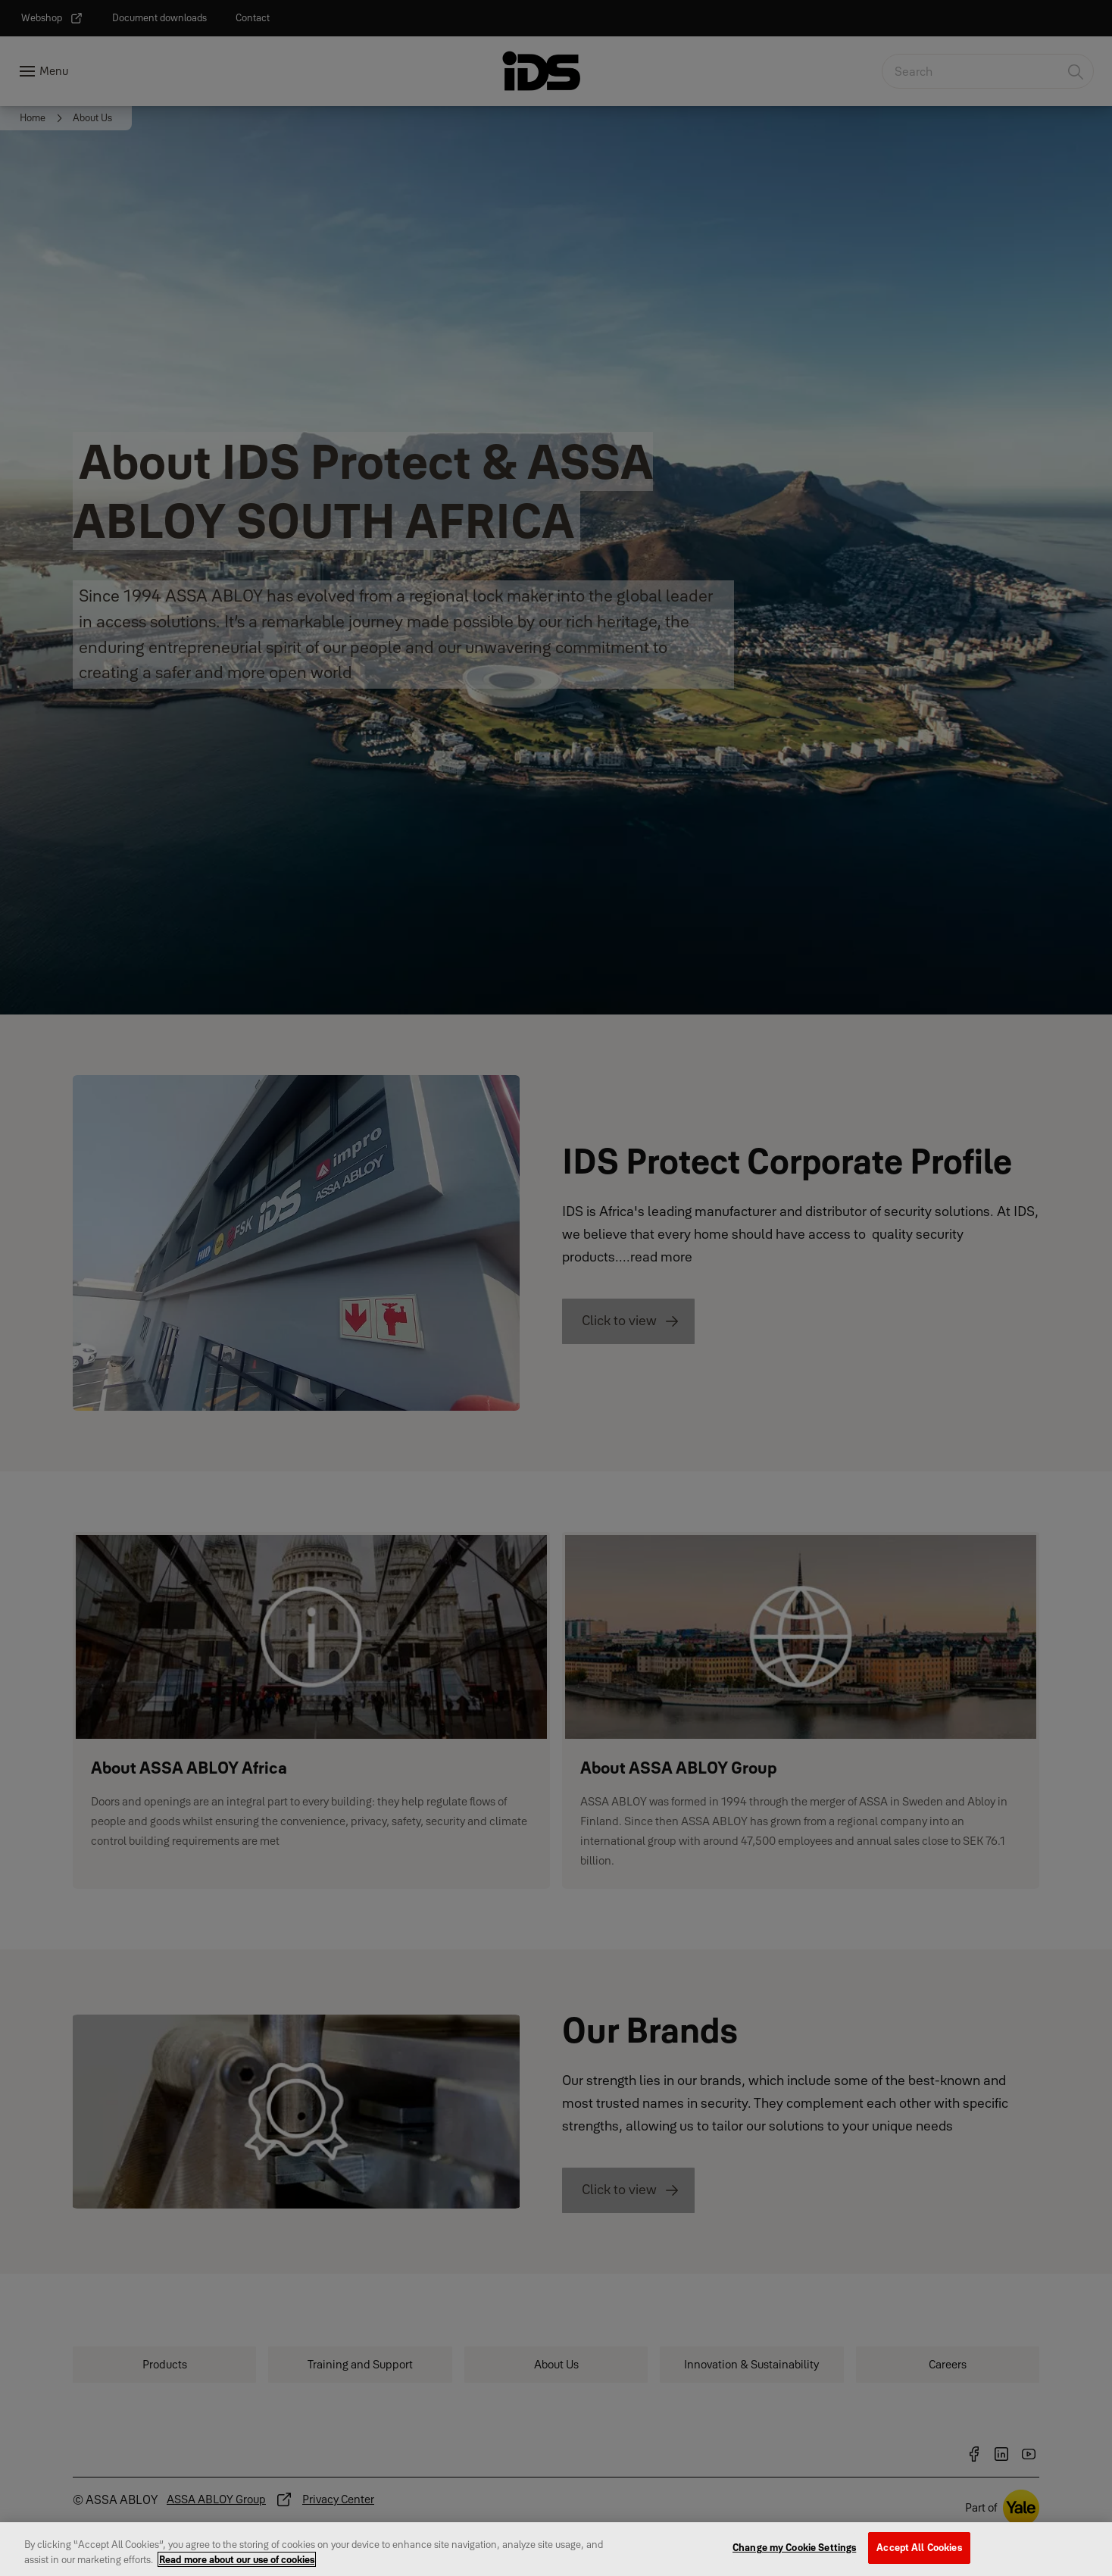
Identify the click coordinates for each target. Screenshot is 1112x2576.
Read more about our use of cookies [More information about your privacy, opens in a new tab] (236, 2565)
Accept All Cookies (918, 2553)
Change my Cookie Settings (794, 2553)
